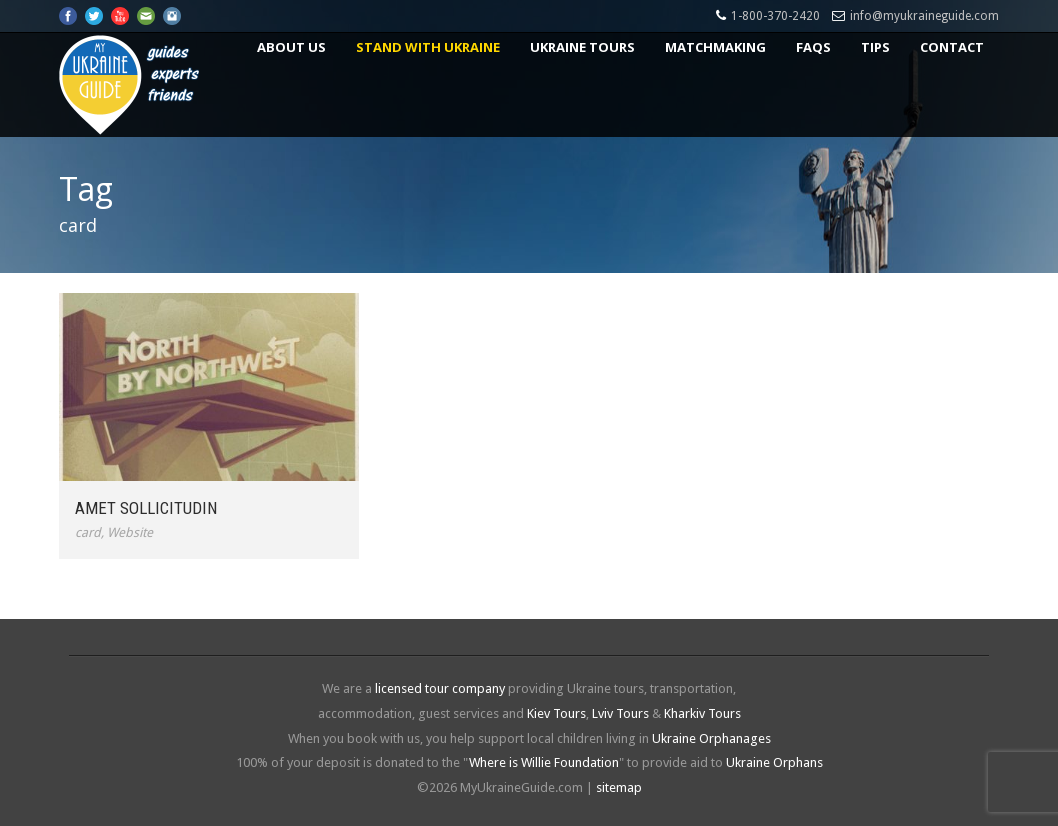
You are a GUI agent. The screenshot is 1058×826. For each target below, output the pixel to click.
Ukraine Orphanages (711, 738)
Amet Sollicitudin (146, 508)
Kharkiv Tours (702, 713)
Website (130, 532)
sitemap (619, 787)
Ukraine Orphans (774, 762)
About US (291, 47)
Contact (952, 47)
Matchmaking (715, 47)
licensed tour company (440, 688)
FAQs (813, 47)
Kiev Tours (556, 713)
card (88, 532)
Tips (875, 47)
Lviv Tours (620, 713)
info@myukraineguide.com (924, 16)
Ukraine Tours (582, 47)
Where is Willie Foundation (544, 762)
